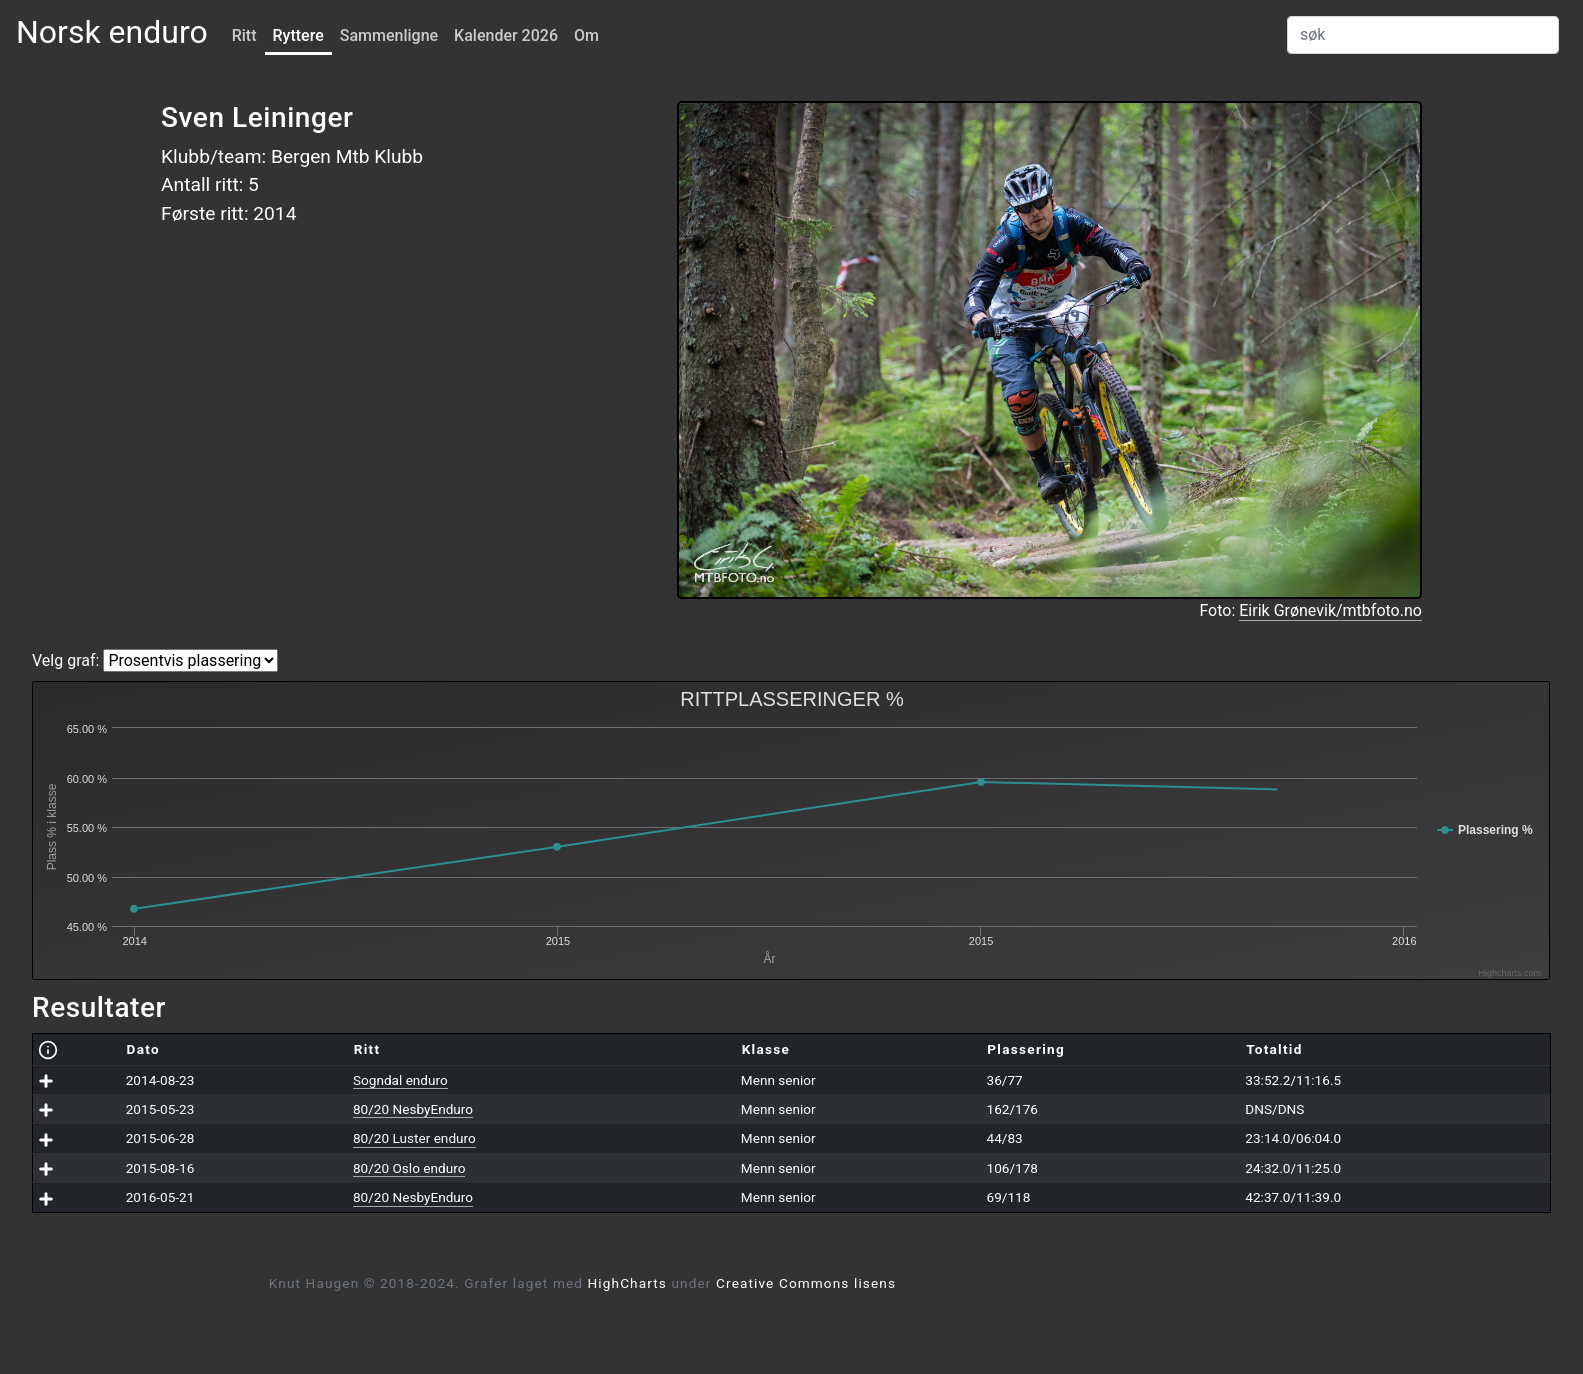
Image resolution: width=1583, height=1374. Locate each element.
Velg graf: (65, 660)
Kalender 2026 (506, 35)
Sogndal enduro (400, 1080)
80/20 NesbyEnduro (413, 1109)
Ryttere (298, 35)
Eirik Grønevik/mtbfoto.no (1330, 610)
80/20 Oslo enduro (409, 1168)
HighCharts (627, 1283)
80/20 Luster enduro (414, 1138)
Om (586, 35)
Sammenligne (389, 35)
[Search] (1423, 35)
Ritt (244, 35)
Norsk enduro (112, 32)
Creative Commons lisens (806, 1283)
